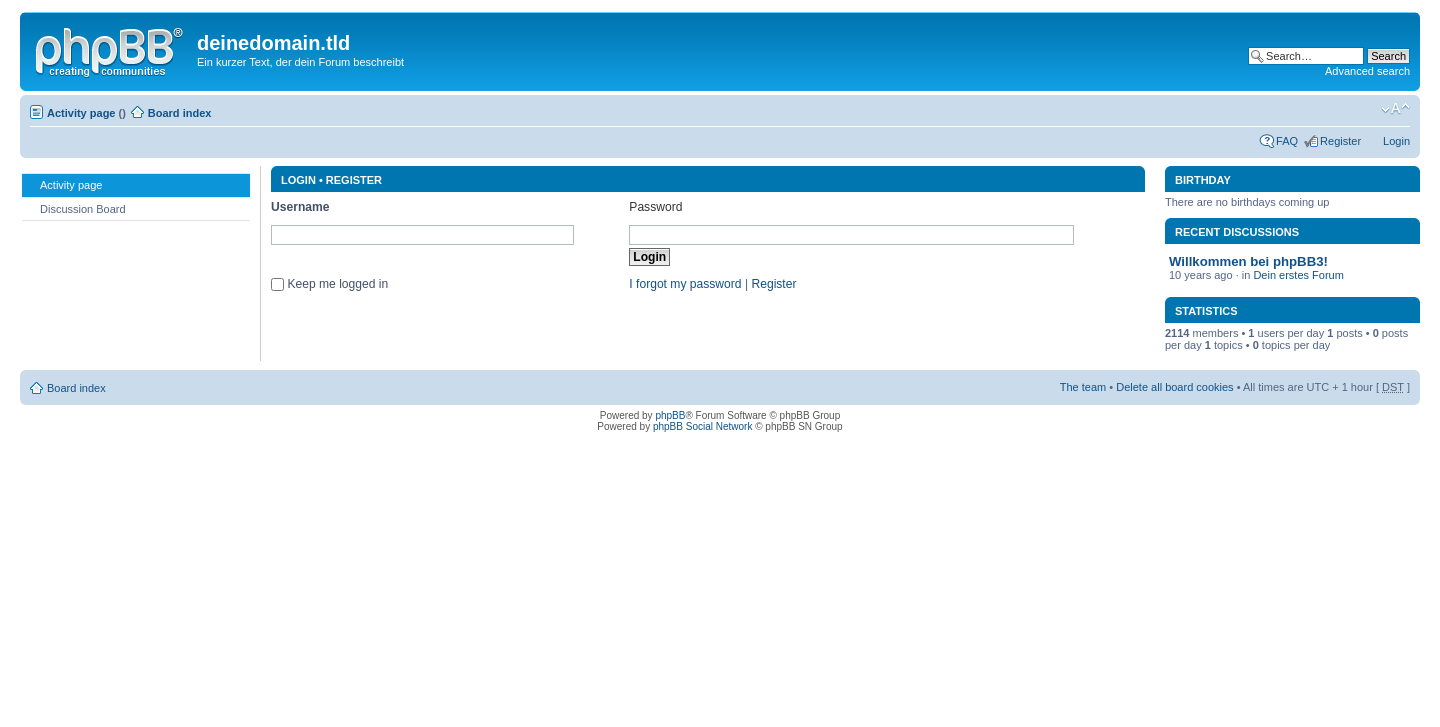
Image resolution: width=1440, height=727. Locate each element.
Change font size (1395, 109)
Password (655, 207)
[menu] (136, 197)
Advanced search (1367, 71)
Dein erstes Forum (1298, 275)
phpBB (670, 415)
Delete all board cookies (1174, 387)
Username (300, 207)
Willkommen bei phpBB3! (1248, 261)
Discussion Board (73, 208)
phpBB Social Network (703, 426)
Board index (180, 113)
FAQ (1287, 141)
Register (1340, 141)
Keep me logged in (337, 284)
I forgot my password (685, 284)
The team (1083, 387)
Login (1396, 141)
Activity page (81, 113)
